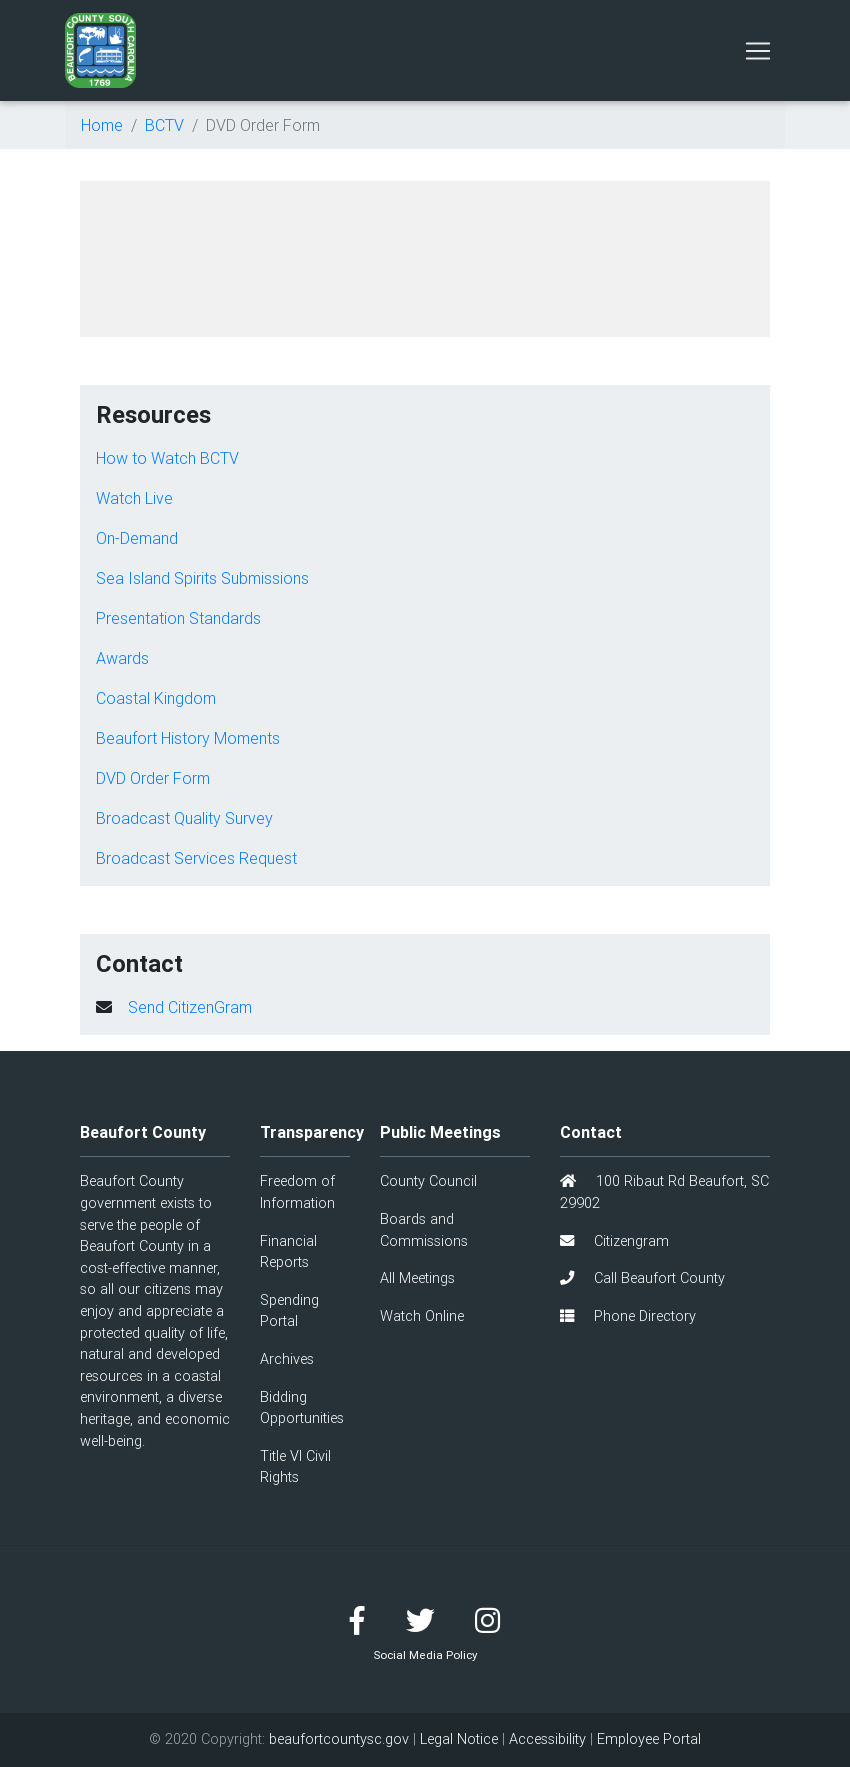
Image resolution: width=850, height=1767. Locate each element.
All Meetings (417, 1278)
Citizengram (614, 1241)
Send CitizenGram (190, 1007)
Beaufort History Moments (188, 738)
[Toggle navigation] (758, 51)
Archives (287, 1359)
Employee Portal (649, 1739)
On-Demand (137, 538)
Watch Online (422, 1316)
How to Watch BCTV (167, 458)
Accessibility (547, 1739)
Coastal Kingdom (156, 698)
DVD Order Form (153, 778)
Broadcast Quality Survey (184, 818)
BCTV (164, 125)
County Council (428, 1181)
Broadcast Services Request (196, 858)
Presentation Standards (178, 618)
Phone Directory (628, 1316)
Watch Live (134, 498)
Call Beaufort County (642, 1278)
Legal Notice (459, 1739)
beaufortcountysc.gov (339, 1739)
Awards (122, 658)
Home (102, 125)
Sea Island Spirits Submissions (202, 578)
